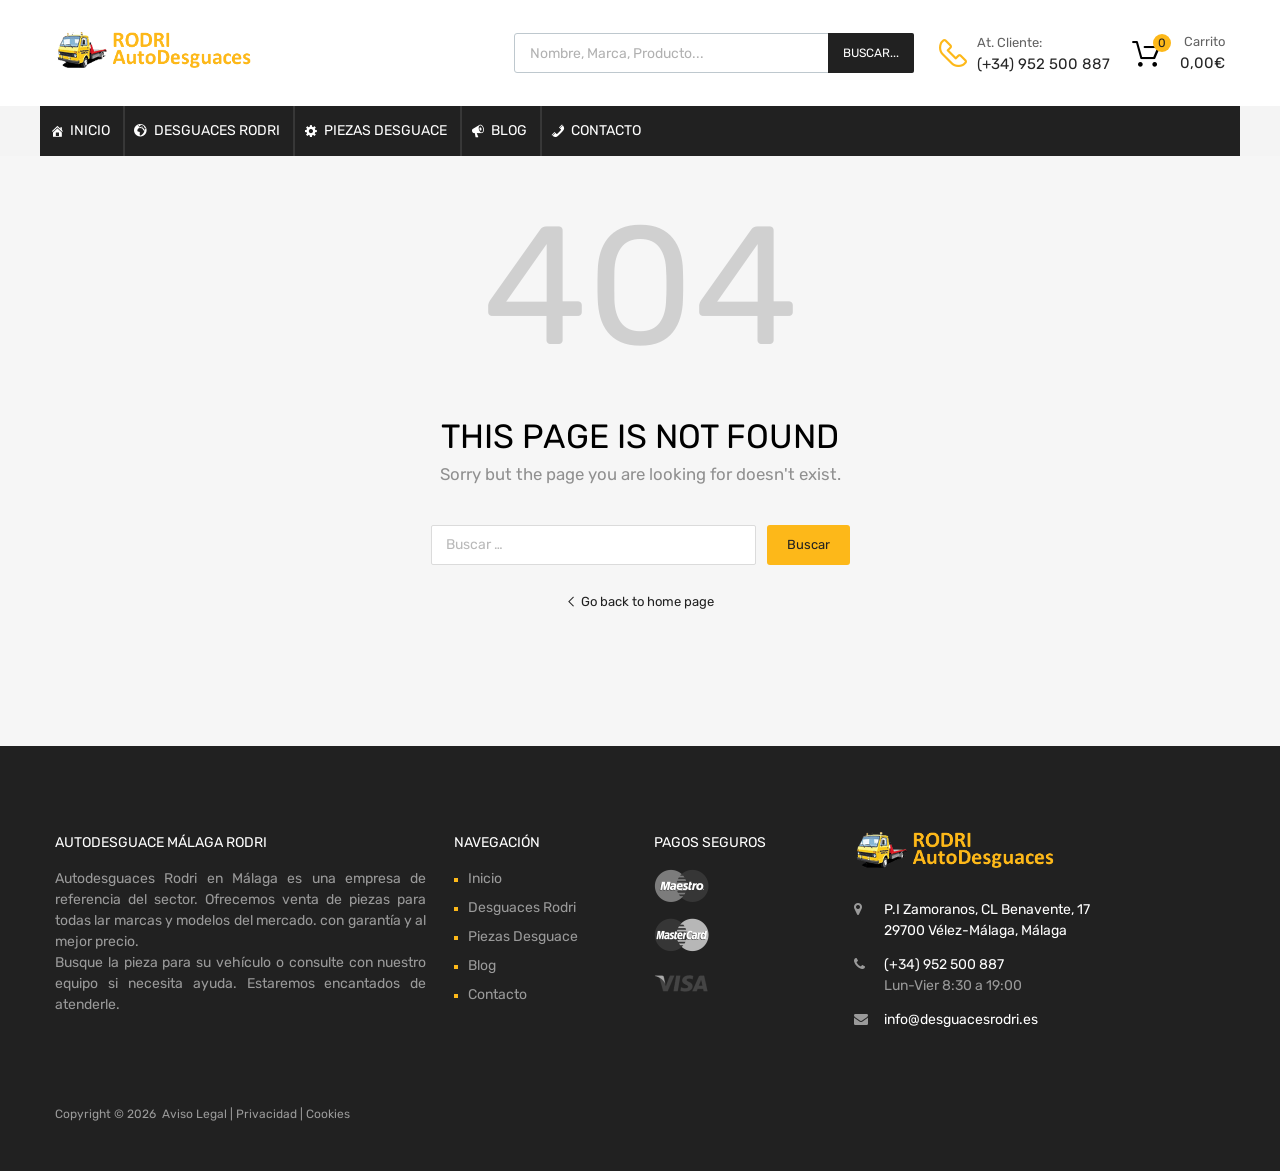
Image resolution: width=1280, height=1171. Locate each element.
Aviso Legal (194, 1114)
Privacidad (266, 1114)
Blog (509, 130)
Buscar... (871, 53)
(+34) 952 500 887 (1026, 64)
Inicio (90, 130)
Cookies (328, 1114)
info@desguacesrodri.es (961, 1019)
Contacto (606, 130)
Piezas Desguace (385, 130)
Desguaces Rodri (217, 130)
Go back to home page (640, 601)
